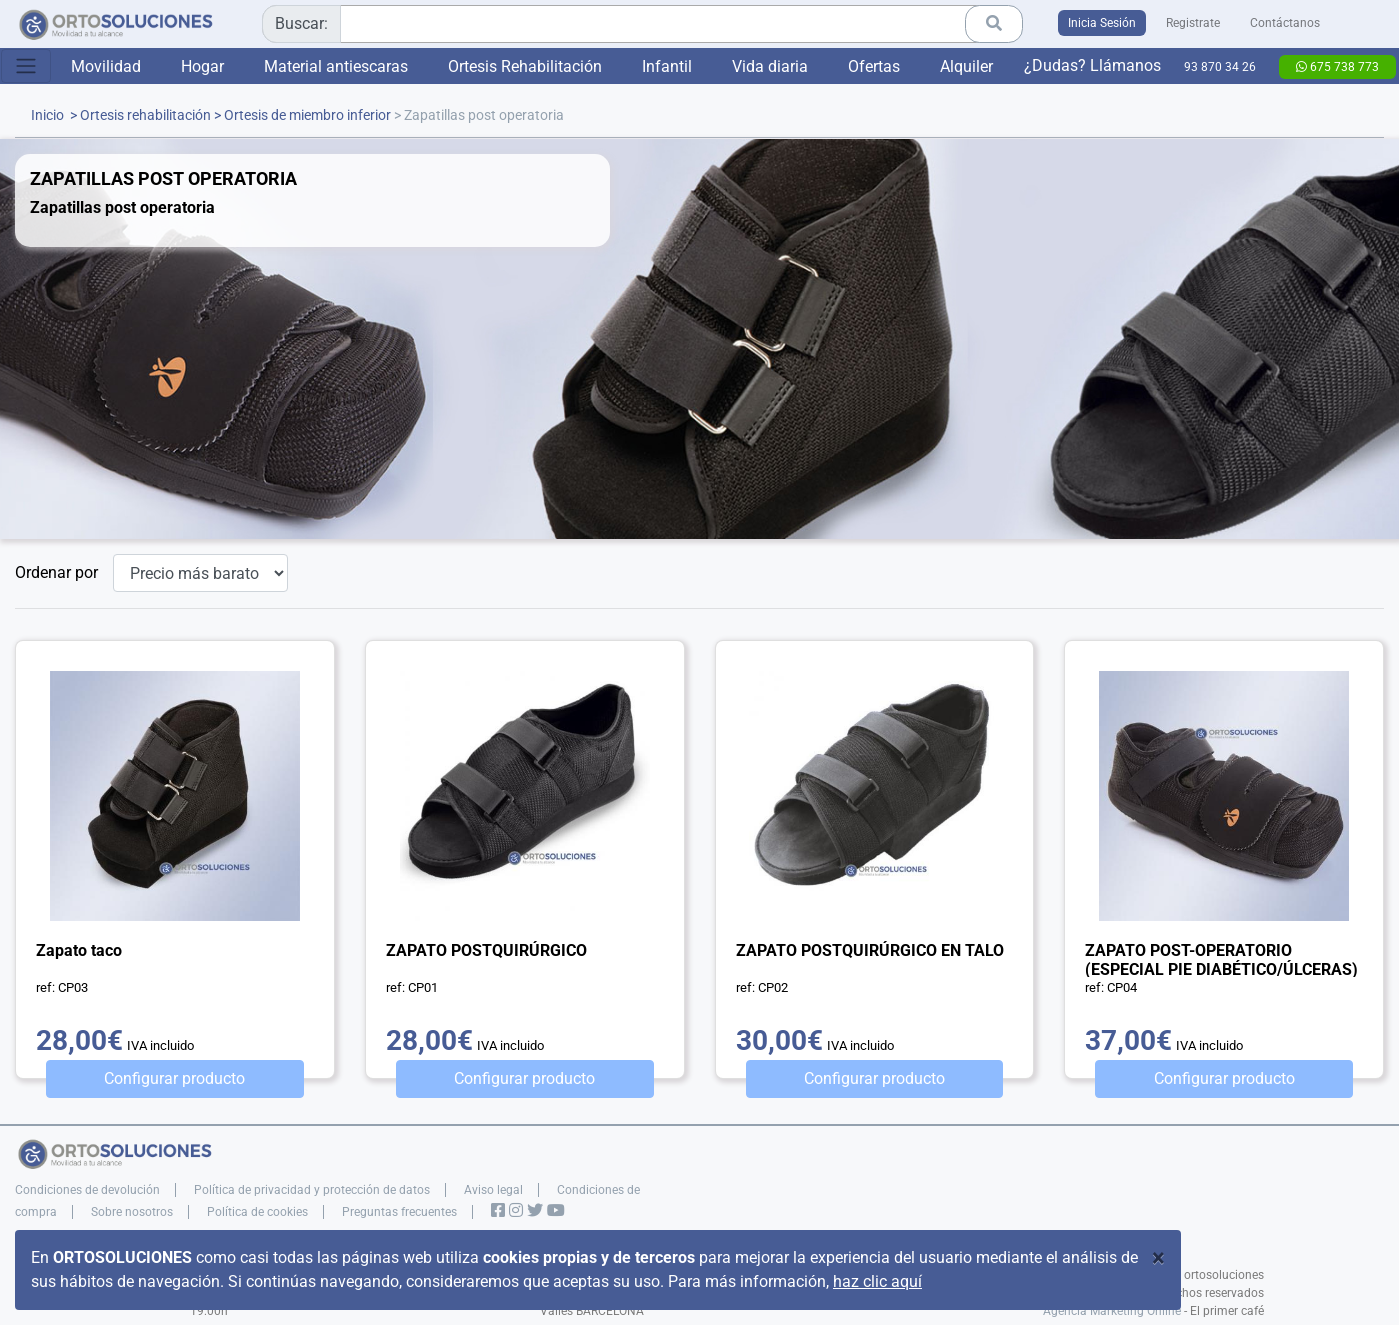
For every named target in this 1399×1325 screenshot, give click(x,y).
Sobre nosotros (132, 1212)
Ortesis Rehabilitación (525, 66)
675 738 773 (1337, 67)
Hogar (202, 66)
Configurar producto (174, 1078)
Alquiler (966, 66)
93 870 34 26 (1220, 67)
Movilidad (106, 66)
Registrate (1193, 23)
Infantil (667, 66)
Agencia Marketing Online (1112, 1311)
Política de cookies (257, 1212)
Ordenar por (56, 572)
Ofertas (874, 66)
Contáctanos (1285, 23)
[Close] (1158, 1258)
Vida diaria (770, 66)
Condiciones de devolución (87, 1190)
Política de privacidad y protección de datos (312, 1190)
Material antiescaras (336, 66)
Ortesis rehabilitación (145, 115)
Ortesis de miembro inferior (307, 115)
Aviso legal (493, 1190)
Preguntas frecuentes (399, 1212)
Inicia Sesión (1102, 23)
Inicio (47, 115)
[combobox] (635, 24)
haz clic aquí (877, 1281)
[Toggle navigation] (26, 66)
